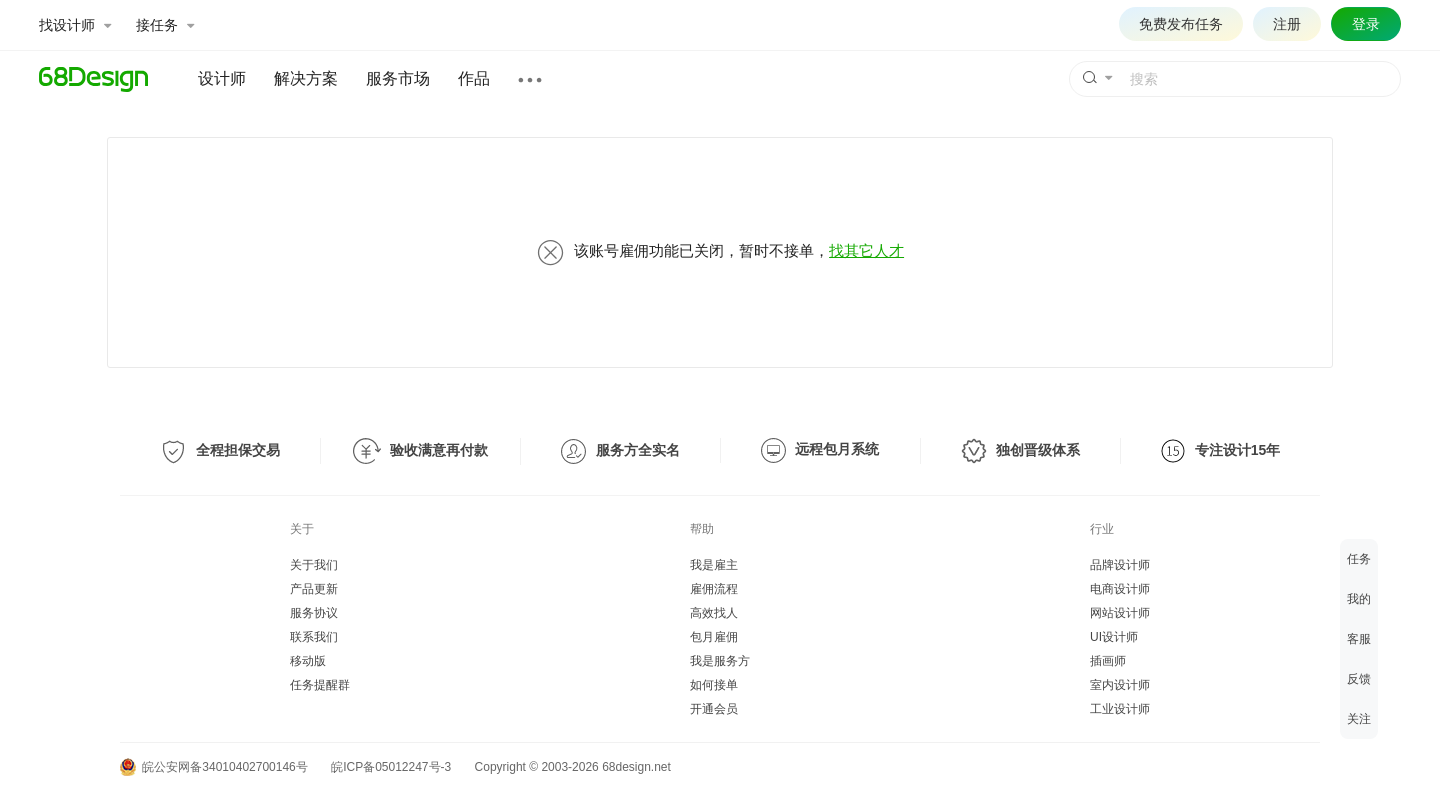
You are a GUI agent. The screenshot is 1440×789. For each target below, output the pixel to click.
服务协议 (314, 613)
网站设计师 (1120, 613)
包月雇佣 (714, 637)
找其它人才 (866, 250)
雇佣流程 (714, 589)
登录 (1366, 24)
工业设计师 (1120, 709)
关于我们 (314, 565)
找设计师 (75, 25)
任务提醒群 (320, 685)
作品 (474, 78)
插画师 (1108, 661)
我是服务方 (720, 661)
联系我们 (314, 637)
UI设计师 (1114, 637)
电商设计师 (1120, 589)
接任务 (165, 25)
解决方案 (306, 78)
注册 (1287, 24)
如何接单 (714, 685)
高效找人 (714, 613)
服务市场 (398, 78)
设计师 (222, 78)
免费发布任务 (1181, 24)
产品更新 (314, 589)
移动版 (308, 661)
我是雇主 (714, 565)
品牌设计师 (1120, 565)
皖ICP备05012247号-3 (391, 767)
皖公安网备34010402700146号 (214, 767)
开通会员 (714, 709)
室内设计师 (1120, 685)
